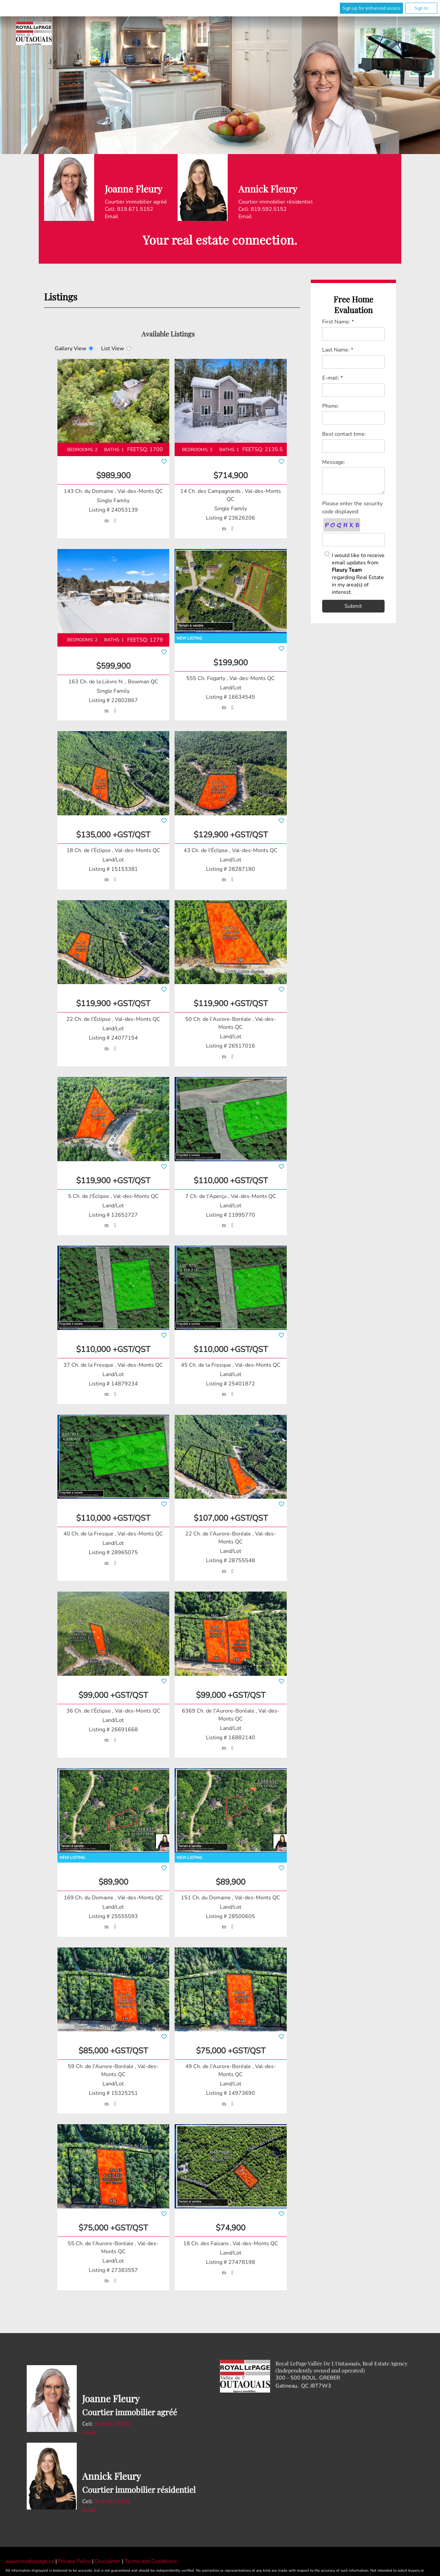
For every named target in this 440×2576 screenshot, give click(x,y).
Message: (333, 462)
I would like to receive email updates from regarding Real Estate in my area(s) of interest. (358, 574)
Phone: (330, 406)
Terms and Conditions (151, 2561)
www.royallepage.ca (29, 2561)
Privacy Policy (75, 2561)
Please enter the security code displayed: (352, 507)
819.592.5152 (112, 2501)
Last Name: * (337, 350)
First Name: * (338, 321)
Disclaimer (108, 2561)
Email (111, 216)
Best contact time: (344, 434)
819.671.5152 (112, 2424)
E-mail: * (332, 378)
